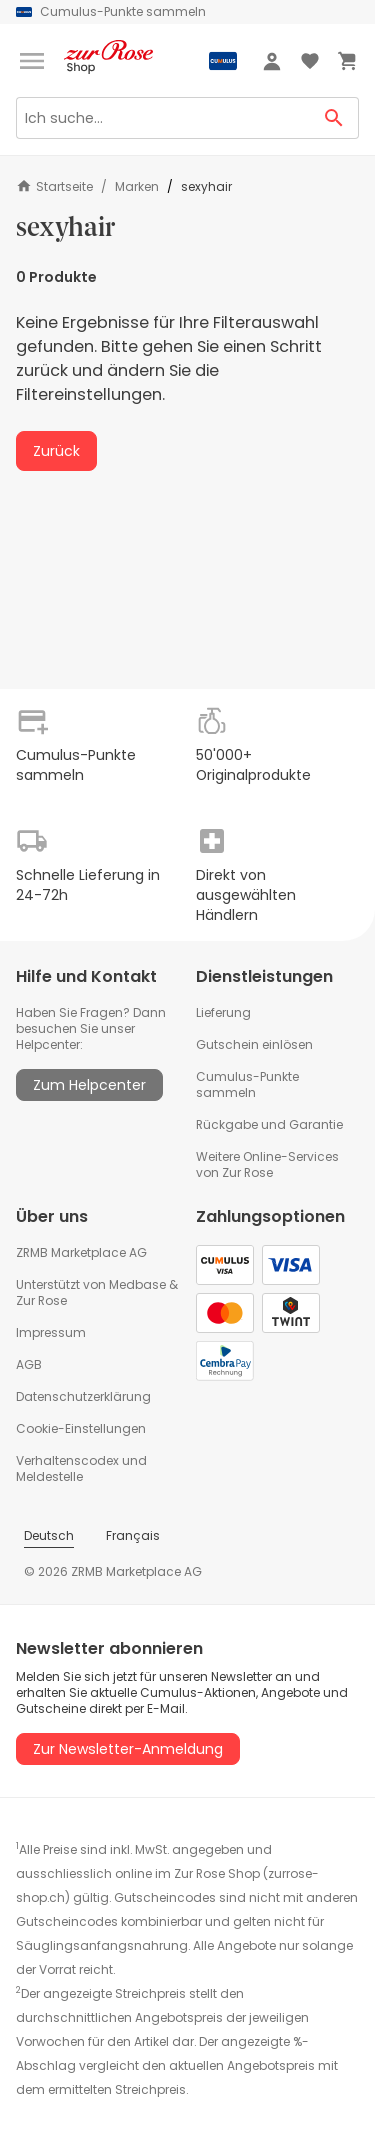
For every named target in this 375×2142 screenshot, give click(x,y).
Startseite (54, 186)
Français (133, 1535)
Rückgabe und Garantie (269, 1124)
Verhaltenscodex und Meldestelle (81, 1468)
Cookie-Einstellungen (81, 1428)
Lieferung (223, 1012)
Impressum (51, 1332)
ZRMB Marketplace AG (81, 1252)
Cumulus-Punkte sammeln (247, 1084)
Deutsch (49, 1535)
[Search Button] (334, 118)
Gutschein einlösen (254, 1044)
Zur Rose (41, 1300)
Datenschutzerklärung (83, 1396)
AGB (29, 1364)
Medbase (137, 1284)
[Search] (163, 118)
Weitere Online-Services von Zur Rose (267, 1164)
